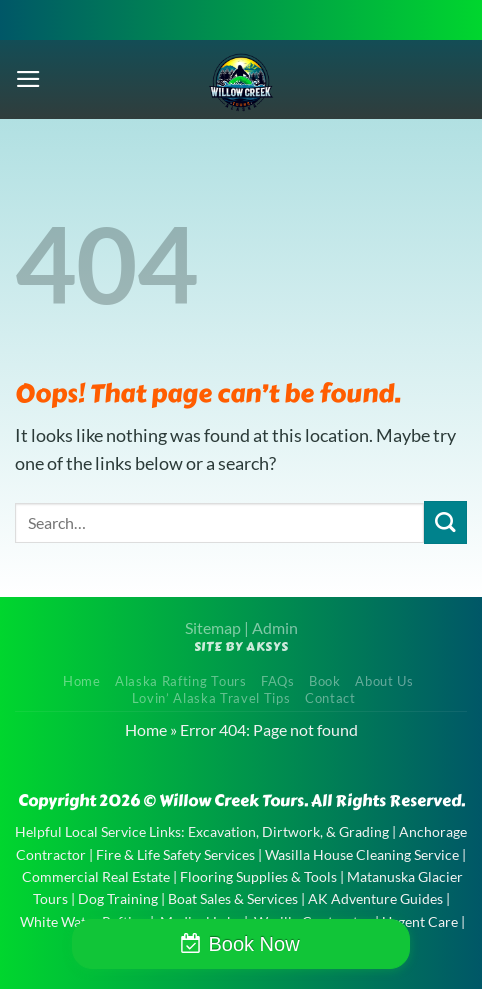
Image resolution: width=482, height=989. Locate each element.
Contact (330, 698)
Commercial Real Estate (96, 876)
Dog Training (118, 898)
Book (325, 681)
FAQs (278, 681)
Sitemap (213, 627)
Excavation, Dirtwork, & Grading (288, 831)
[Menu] (28, 79)
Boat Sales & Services (233, 898)
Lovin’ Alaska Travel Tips (211, 698)
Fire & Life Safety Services (175, 854)
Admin (275, 627)
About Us (384, 681)
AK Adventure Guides (375, 898)
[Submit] (445, 522)
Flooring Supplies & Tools (258, 876)
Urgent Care (420, 921)
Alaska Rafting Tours (180, 681)
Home (82, 681)
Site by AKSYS (241, 646)
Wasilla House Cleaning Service (362, 854)
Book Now (253, 944)
